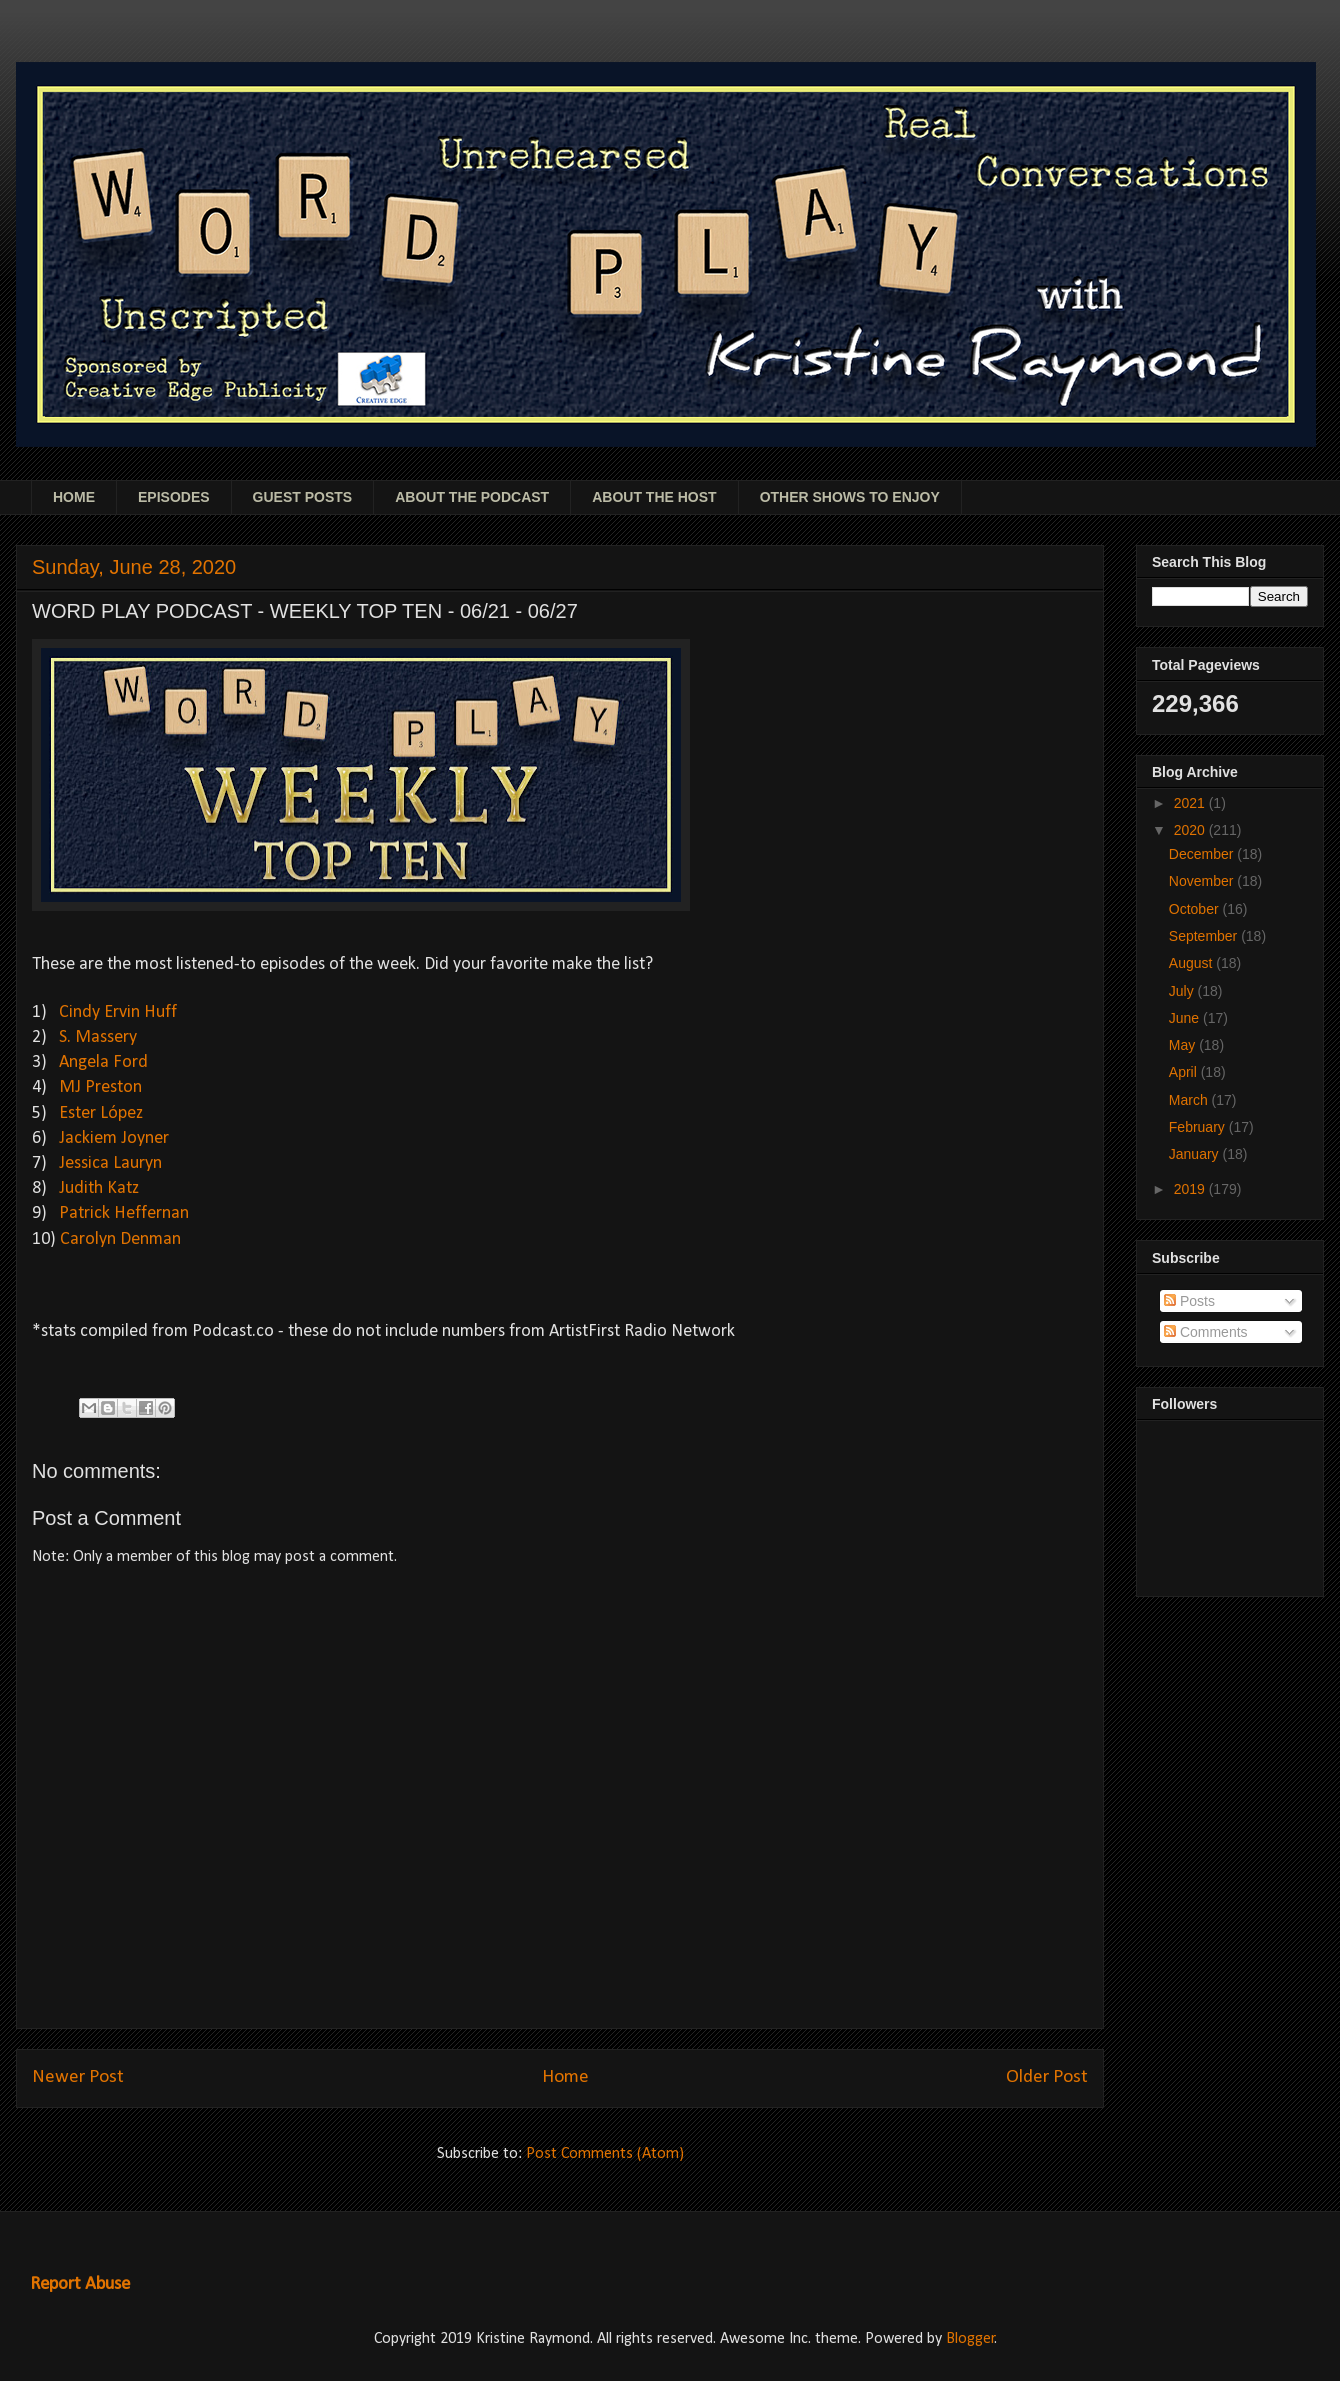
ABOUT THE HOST (654, 497)
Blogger (970, 2339)
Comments (1206, 1332)
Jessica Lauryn (110, 1163)
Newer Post (78, 2077)
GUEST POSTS (303, 497)
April (1185, 1072)
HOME (74, 497)
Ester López (101, 1113)
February (1199, 1127)
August (1192, 963)
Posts (1189, 1301)
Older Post (1047, 2077)
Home (565, 2077)
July (1183, 991)
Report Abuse (80, 2284)
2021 (1191, 803)
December (1203, 854)
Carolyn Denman (120, 1239)
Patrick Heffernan (124, 1213)
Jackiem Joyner (114, 1138)
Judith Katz (99, 1188)
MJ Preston (100, 1087)
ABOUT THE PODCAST (472, 497)
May (1184, 1045)
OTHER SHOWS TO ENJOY (850, 497)
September (1205, 936)
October (1196, 909)
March (1190, 1100)
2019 (1191, 1189)
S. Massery (98, 1037)
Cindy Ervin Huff (118, 1012)
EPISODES (174, 497)
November (1203, 881)
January (1196, 1154)
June (1186, 1018)
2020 (1191, 830)
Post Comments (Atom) (605, 2154)
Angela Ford (103, 1062)
